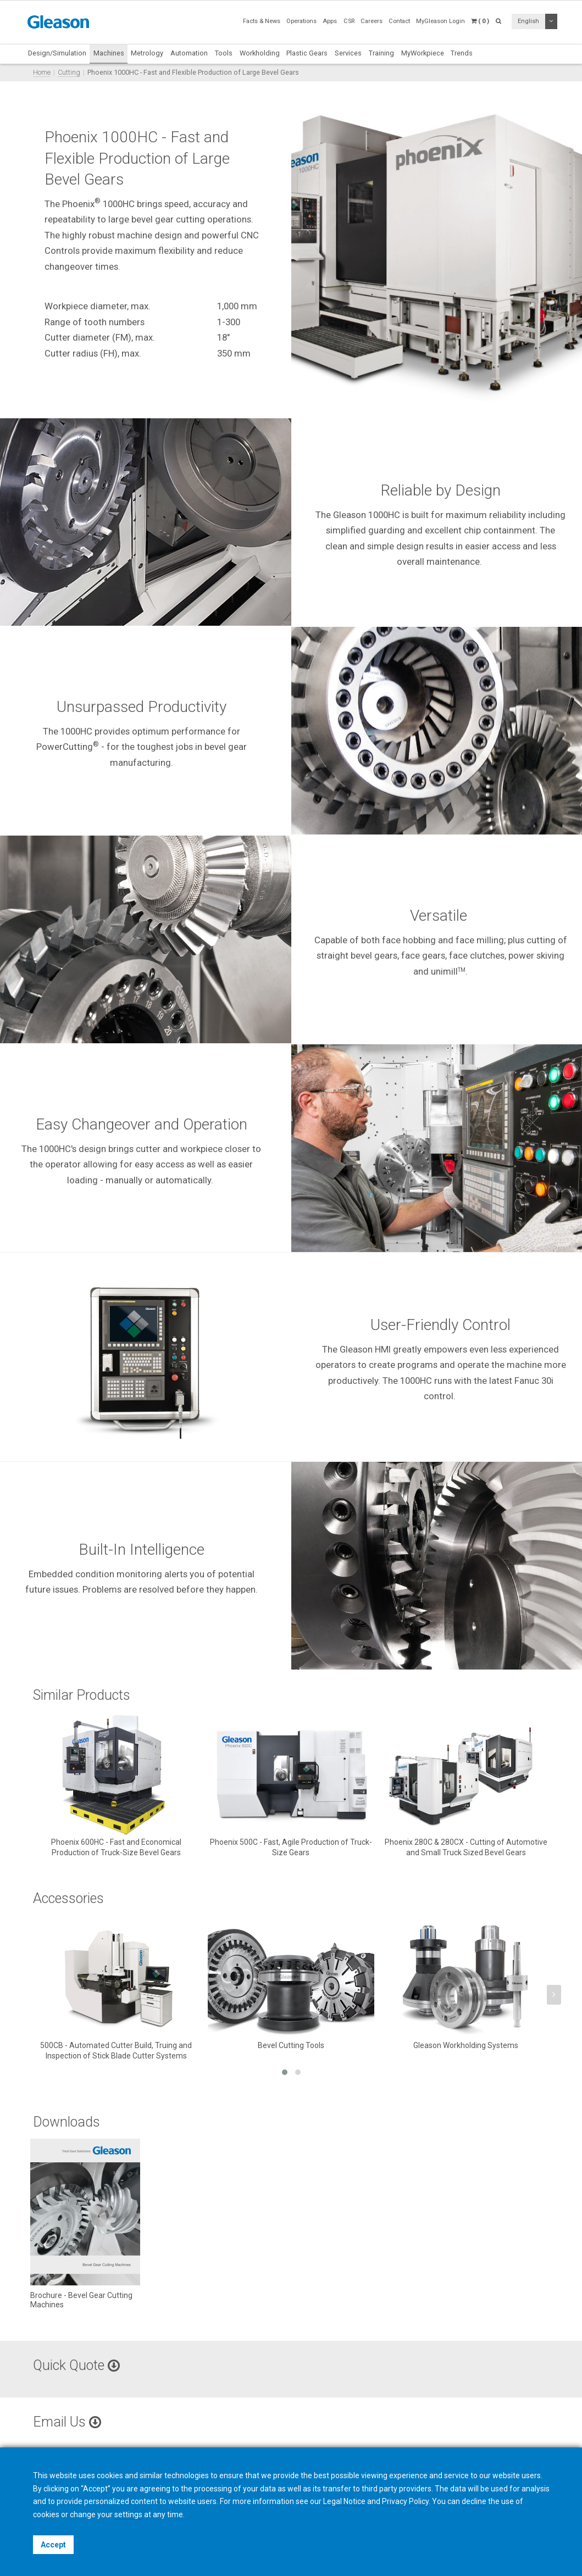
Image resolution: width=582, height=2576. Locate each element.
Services (348, 53)
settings (128, 2514)
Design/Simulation (57, 53)
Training (381, 53)
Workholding (260, 53)
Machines (108, 53)
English (528, 21)
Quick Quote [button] (76, 2365)
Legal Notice (344, 2501)
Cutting (69, 72)
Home (42, 72)
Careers (372, 21)
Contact (399, 21)
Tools (223, 53)
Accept (53, 2544)
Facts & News (261, 21)
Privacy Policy (405, 2501)
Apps (330, 21)
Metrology (147, 53)
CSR (348, 21)
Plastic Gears (307, 53)
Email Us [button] (67, 2422)
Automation (189, 53)
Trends (462, 53)
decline (474, 2501)
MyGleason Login (440, 21)
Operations (301, 21)
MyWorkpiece (422, 53)
